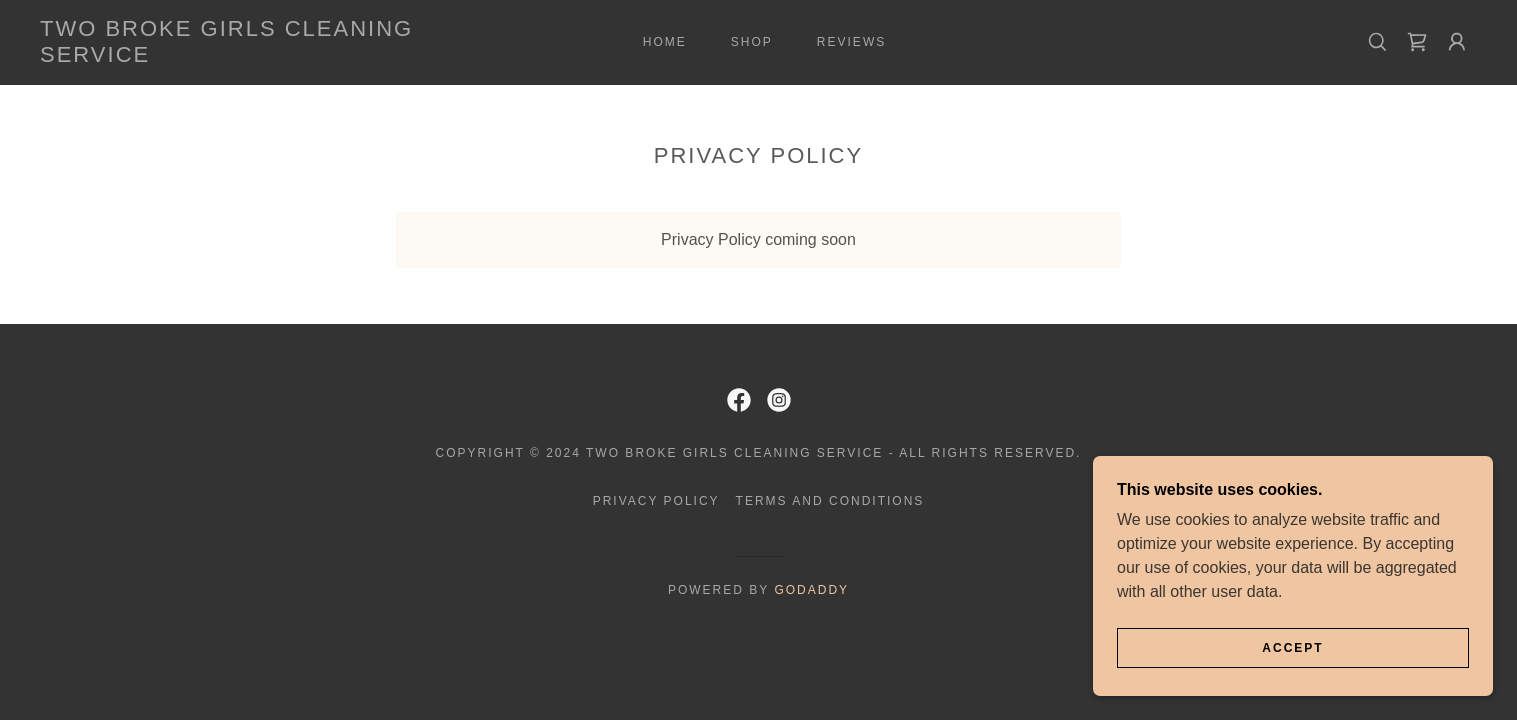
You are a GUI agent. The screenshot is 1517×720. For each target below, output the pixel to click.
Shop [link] (752, 42)
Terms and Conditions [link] (830, 501)
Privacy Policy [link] (656, 501)
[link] (239, 56)
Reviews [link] (851, 42)
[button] (1457, 42)
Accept (1292, 648)
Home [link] (665, 42)
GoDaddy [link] (811, 590)
